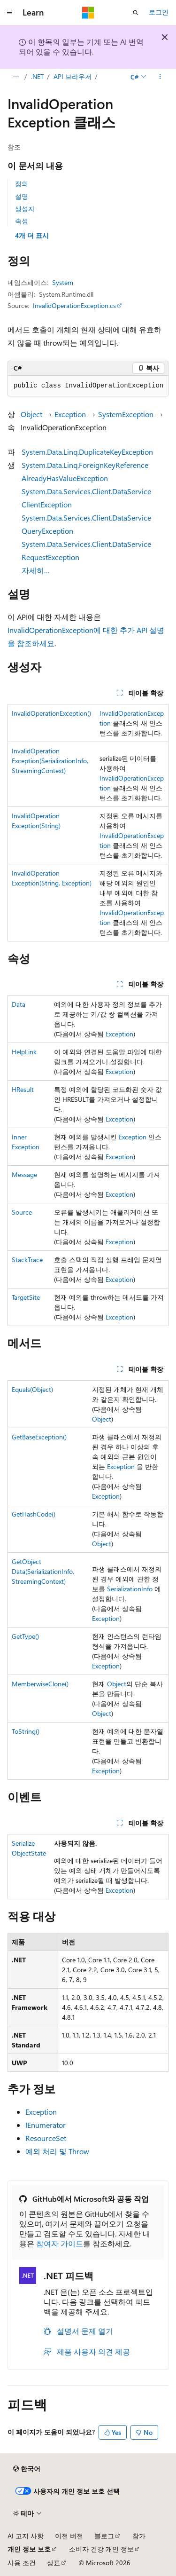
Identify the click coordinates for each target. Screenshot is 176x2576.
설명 (21, 196)
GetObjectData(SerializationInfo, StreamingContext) (43, 1571)
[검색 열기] (135, 12)
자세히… (36, 570)
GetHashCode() (33, 1513)
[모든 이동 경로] (16, 76)
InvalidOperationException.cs (74, 305)
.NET (37, 76)
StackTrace (27, 1259)
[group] (88, 386)
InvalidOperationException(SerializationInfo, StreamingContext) (50, 760)
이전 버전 (69, 2535)
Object (31, 414)
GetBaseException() (39, 1436)
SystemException (125, 414)
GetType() (25, 1636)
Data (18, 1004)
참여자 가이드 (59, 2243)
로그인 (158, 12)
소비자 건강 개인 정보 (101, 2548)
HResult (23, 1089)
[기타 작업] (160, 76)
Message (24, 1174)
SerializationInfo (130, 1588)
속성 (21, 220)
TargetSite (26, 1297)
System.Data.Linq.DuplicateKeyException (87, 452)
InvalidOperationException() (51, 713)
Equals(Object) (32, 1389)
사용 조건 (22, 2562)
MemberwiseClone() (40, 1683)
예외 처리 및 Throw (57, 2151)
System (62, 282)
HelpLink (24, 1051)
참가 (138, 2535)
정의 (21, 183)
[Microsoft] (88, 13)
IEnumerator (45, 2125)
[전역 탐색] (9, 12)
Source (22, 1212)
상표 (53, 2562)
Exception (70, 414)
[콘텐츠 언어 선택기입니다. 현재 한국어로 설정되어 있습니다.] (27, 2468)
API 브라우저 (73, 76)
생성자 (25, 208)
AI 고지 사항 (26, 2535)
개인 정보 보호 (29, 2548)
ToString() (25, 1731)
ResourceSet (45, 2138)
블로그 (104, 2535)
